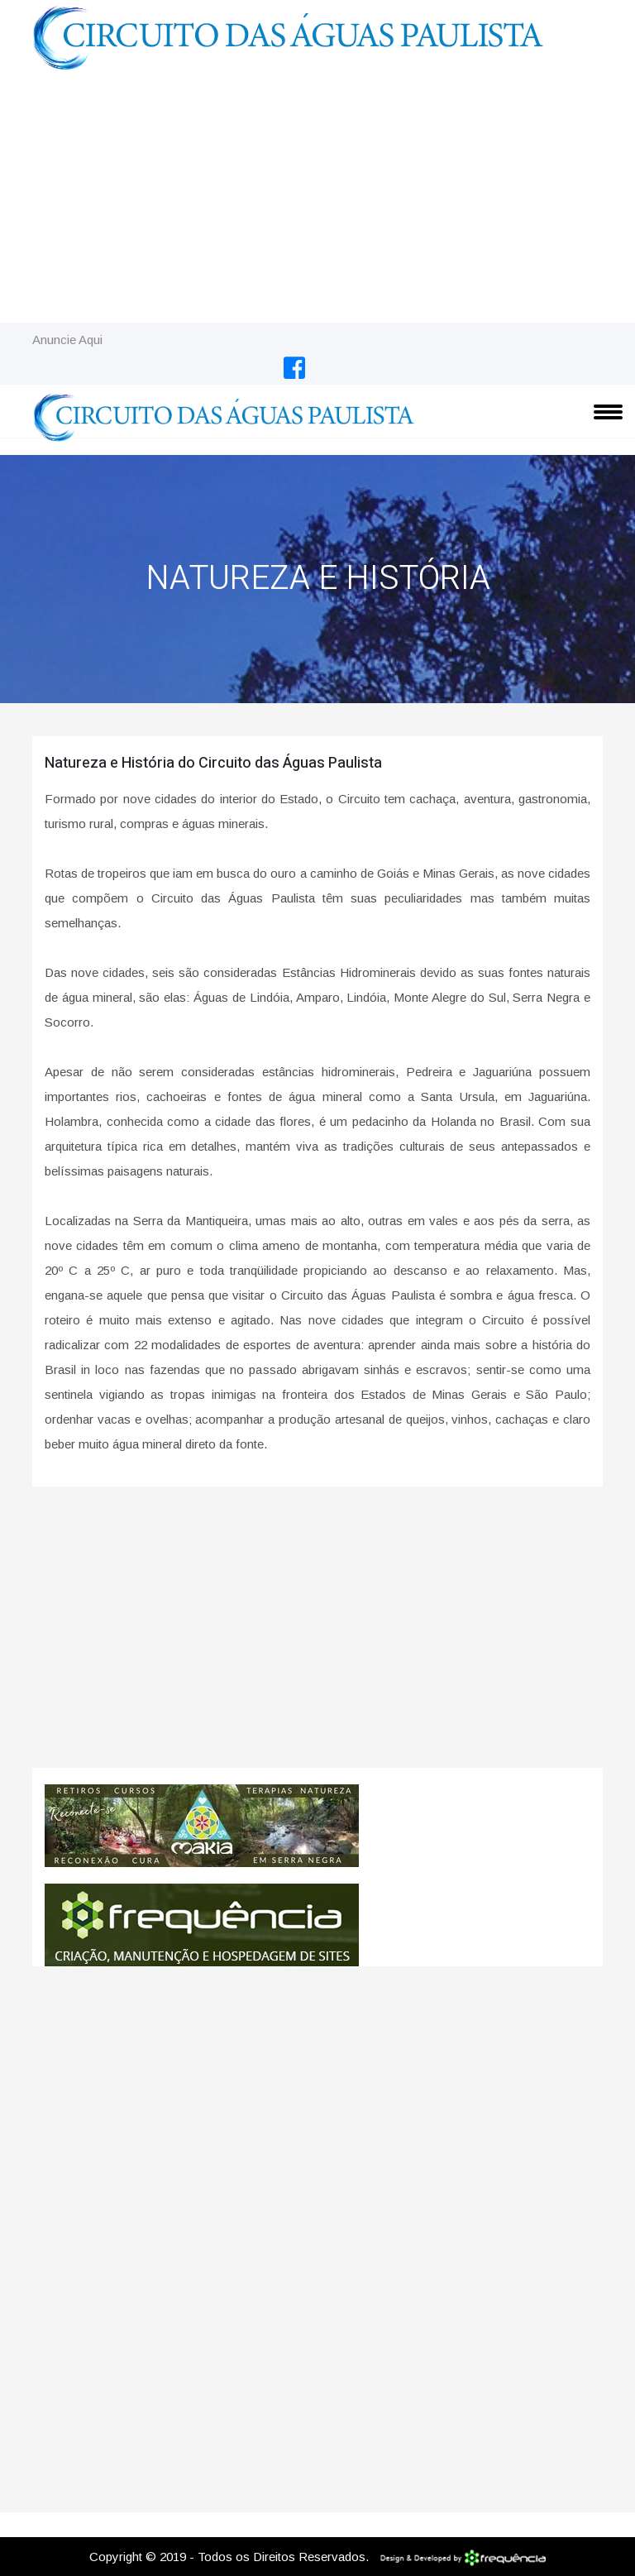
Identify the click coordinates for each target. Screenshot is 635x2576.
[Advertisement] (317, 198)
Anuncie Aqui (67, 340)
